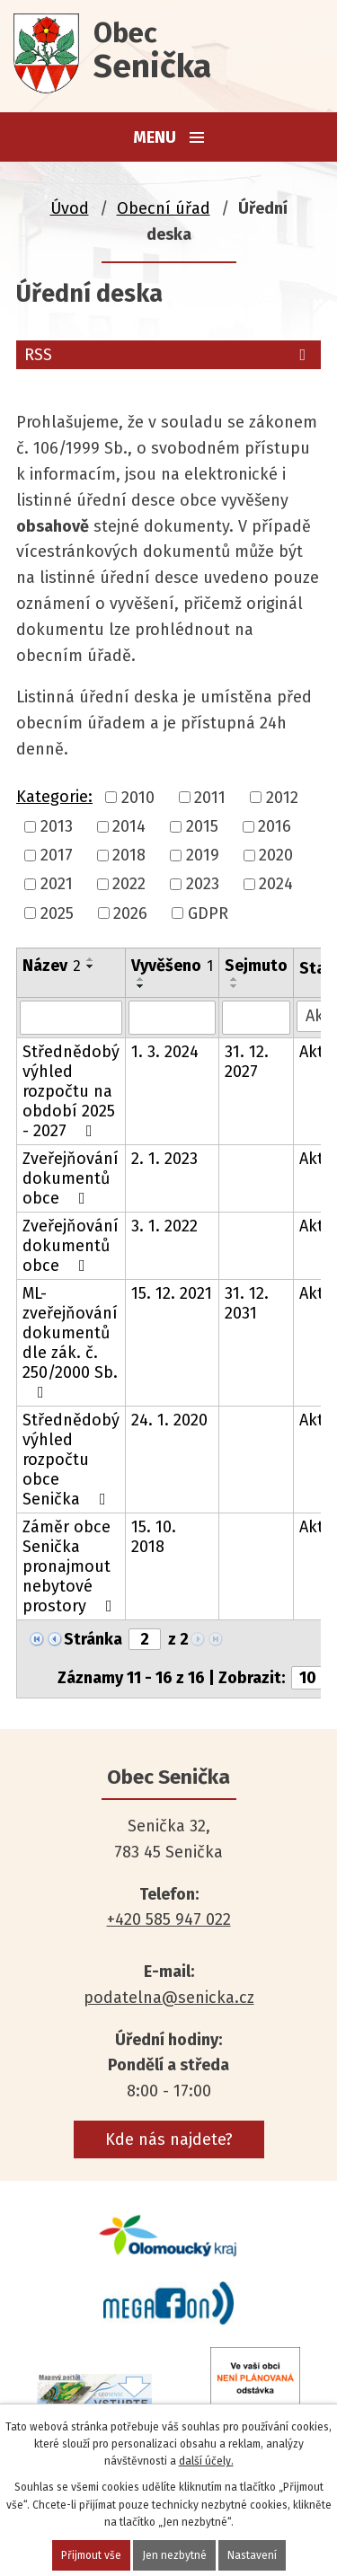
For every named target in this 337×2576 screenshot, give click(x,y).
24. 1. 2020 (169, 1420)
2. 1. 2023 (164, 1159)
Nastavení (252, 2555)
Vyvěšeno (172, 965)
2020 (276, 855)
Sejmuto (256, 965)
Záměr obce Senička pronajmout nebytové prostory (71, 1566)
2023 (202, 885)
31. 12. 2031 (247, 1303)
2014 (129, 826)
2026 (130, 913)
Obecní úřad (163, 208)
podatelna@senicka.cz (169, 1997)
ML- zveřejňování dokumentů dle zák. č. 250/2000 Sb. (70, 1342)
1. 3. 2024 (165, 1052)
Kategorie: (54, 797)
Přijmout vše (91, 2555)
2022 (129, 885)
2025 (57, 913)
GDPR (208, 913)
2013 (56, 826)
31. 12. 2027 (247, 1061)
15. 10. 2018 (153, 1537)
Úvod (69, 208)
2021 (56, 885)
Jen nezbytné (174, 2555)
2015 (202, 826)
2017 (56, 855)
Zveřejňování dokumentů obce (70, 1178)
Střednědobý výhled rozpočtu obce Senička (71, 1459)
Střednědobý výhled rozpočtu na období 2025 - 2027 (71, 1091)
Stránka (93, 1639)
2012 (282, 797)
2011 (210, 797)
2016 (274, 826)
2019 (202, 855)
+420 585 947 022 (169, 1919)
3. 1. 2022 (164, 1226)
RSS (168, 355)
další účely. (206, 2461)
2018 (129, 855)
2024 (276, 885)
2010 (138, 797)
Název (51, 965)
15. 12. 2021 (171, 1293)
